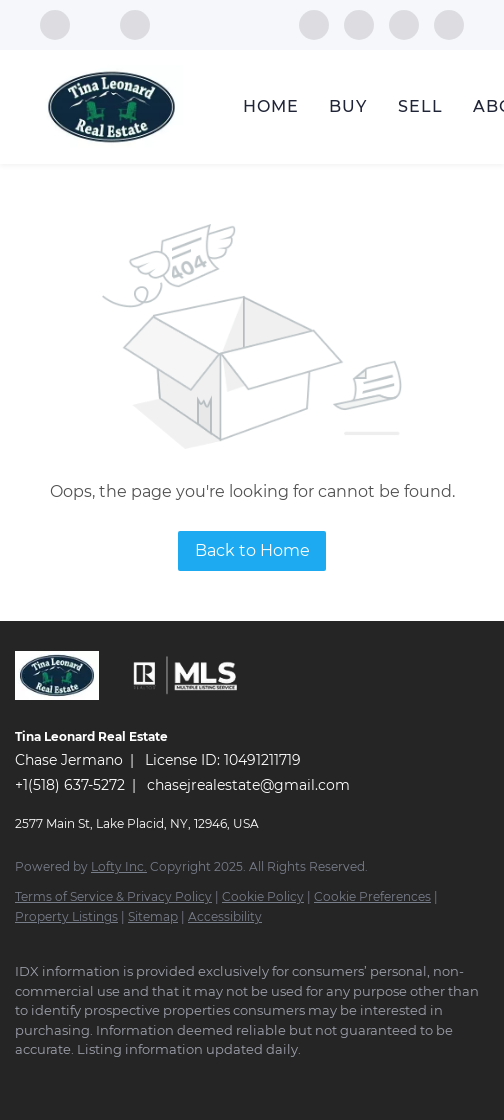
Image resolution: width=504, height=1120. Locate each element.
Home (271, 106)
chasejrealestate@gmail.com (248, 785)
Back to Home (252, 550)
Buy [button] (348, 106)
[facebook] (314, 23)
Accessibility (225, 916)
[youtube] (404, 23)
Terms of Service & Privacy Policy (113, 896)
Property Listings (66, 916)
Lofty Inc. (119, 866)
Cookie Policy (263, 896)
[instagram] (359, 23)
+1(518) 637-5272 (70, 785)
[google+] (449, 23)
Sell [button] (420, 106)
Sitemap (153, 916)
